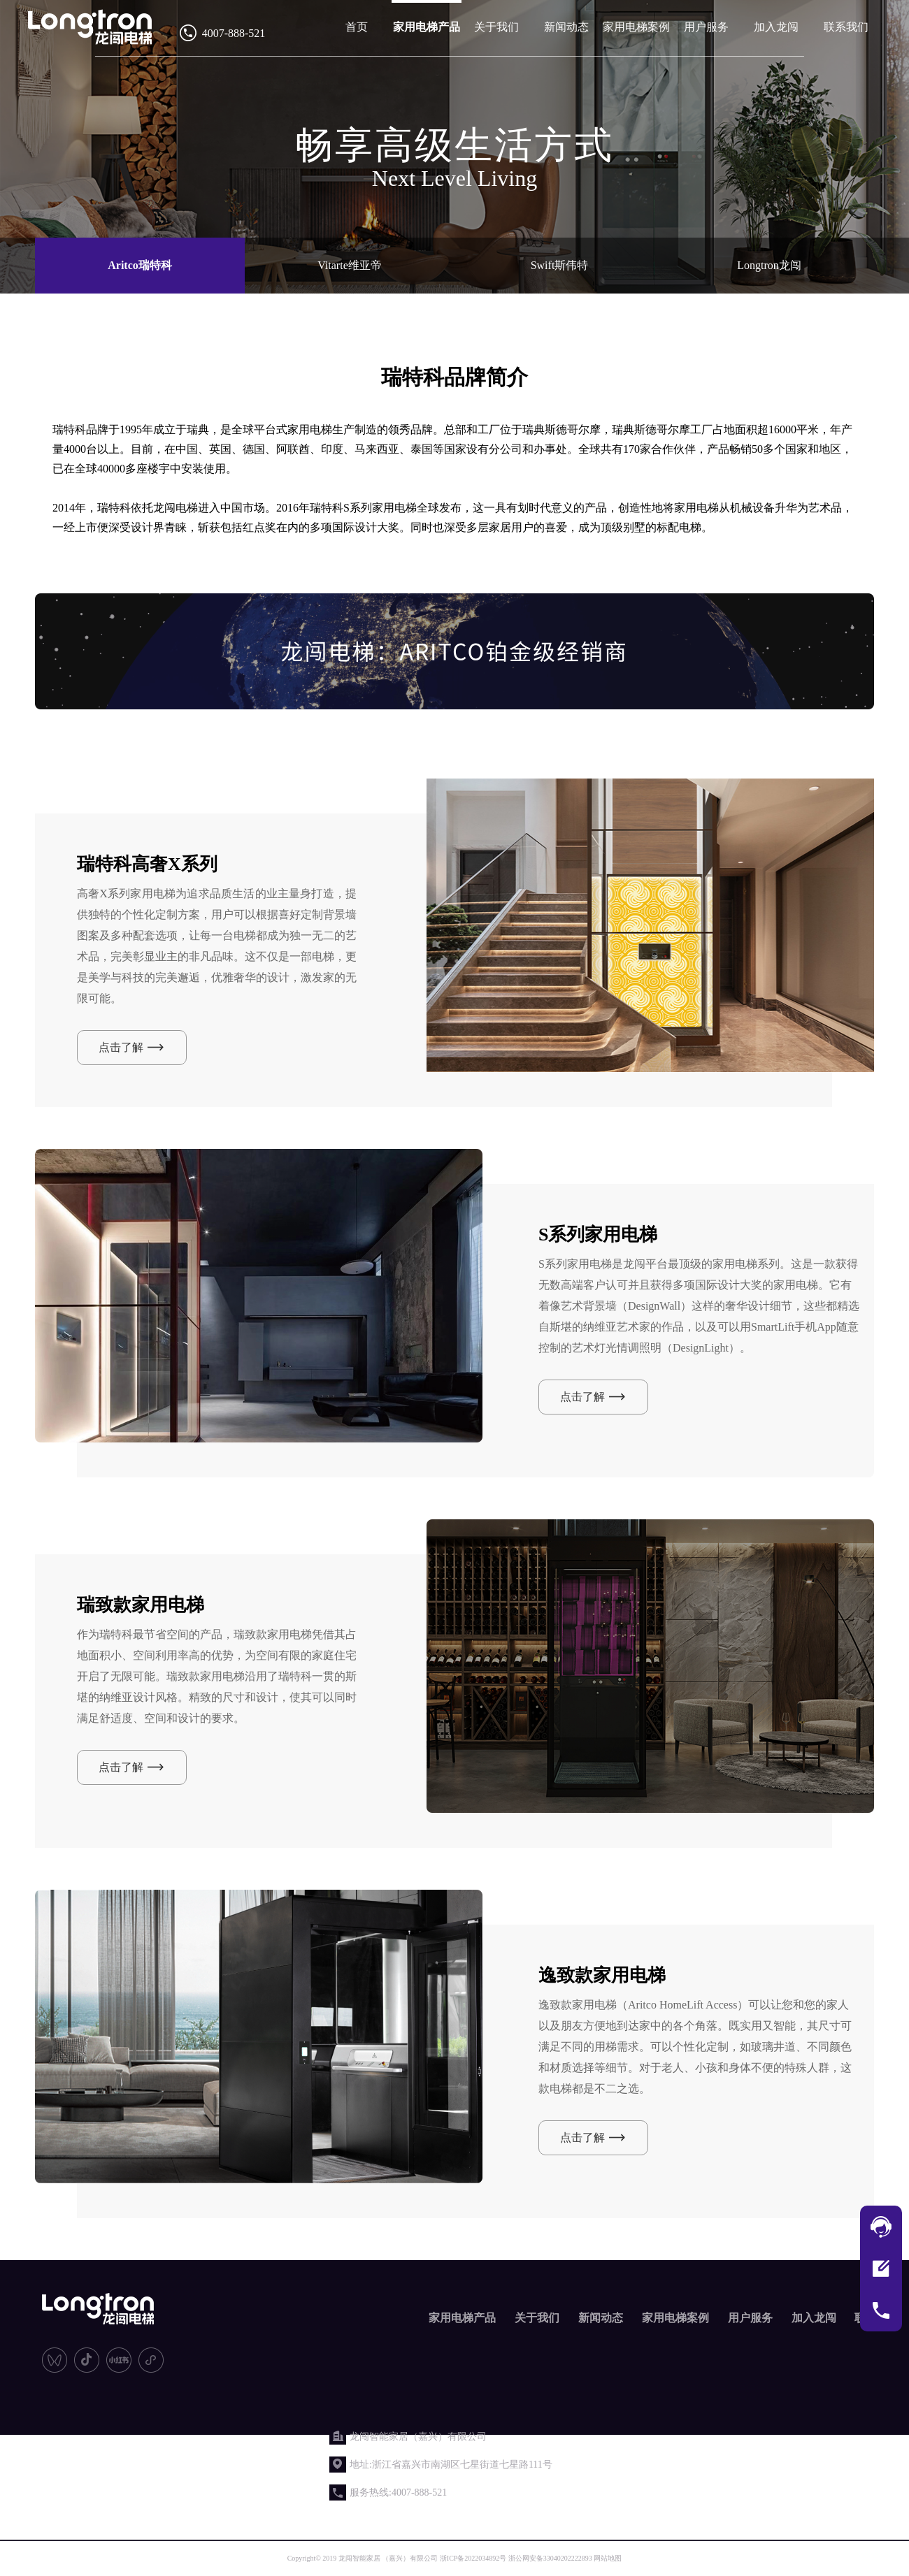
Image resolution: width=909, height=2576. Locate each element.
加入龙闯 (776, 27)
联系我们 (846, 27)
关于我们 (496, 27)
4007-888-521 (234, 33)
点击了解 (121, 1047)
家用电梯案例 (636, 27)
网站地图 (608, 2558)
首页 (356, 27)
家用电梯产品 (426, 27)
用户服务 (706, 27)
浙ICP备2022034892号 (473, 2558)
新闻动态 (566, 27)
